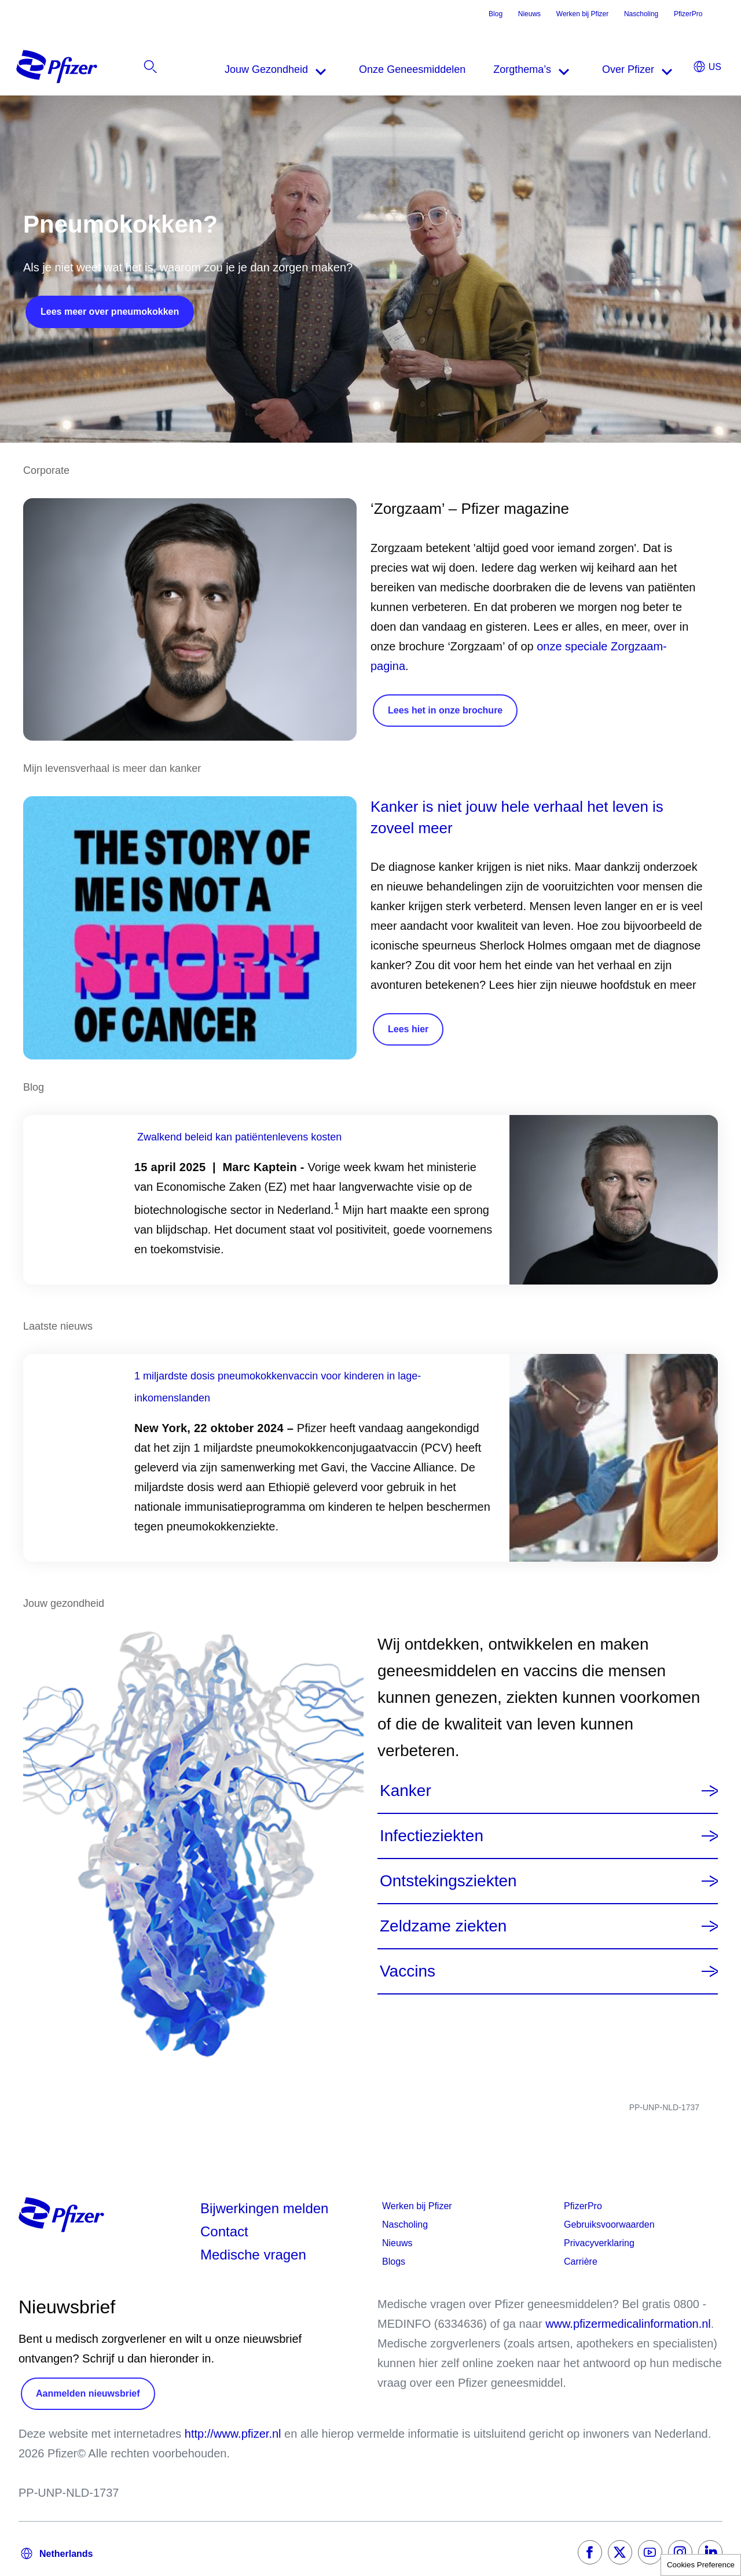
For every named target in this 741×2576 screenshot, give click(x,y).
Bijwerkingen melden (264, 2208)
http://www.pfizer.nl (233, 2433)
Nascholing (641, 14)
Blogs (393, 2261)
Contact (224, 2231)
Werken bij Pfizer (582, 14)
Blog (495, 14)
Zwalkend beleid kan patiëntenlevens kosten (239, 1137)
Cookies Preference (701, 2564)
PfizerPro (688, 14)
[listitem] (658, 69)
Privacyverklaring (599, 2243)
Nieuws (529, 14)
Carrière (580, 2261)
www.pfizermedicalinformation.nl (628, 2323)
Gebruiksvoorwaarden (609, 2224)
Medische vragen (253, 2254)
